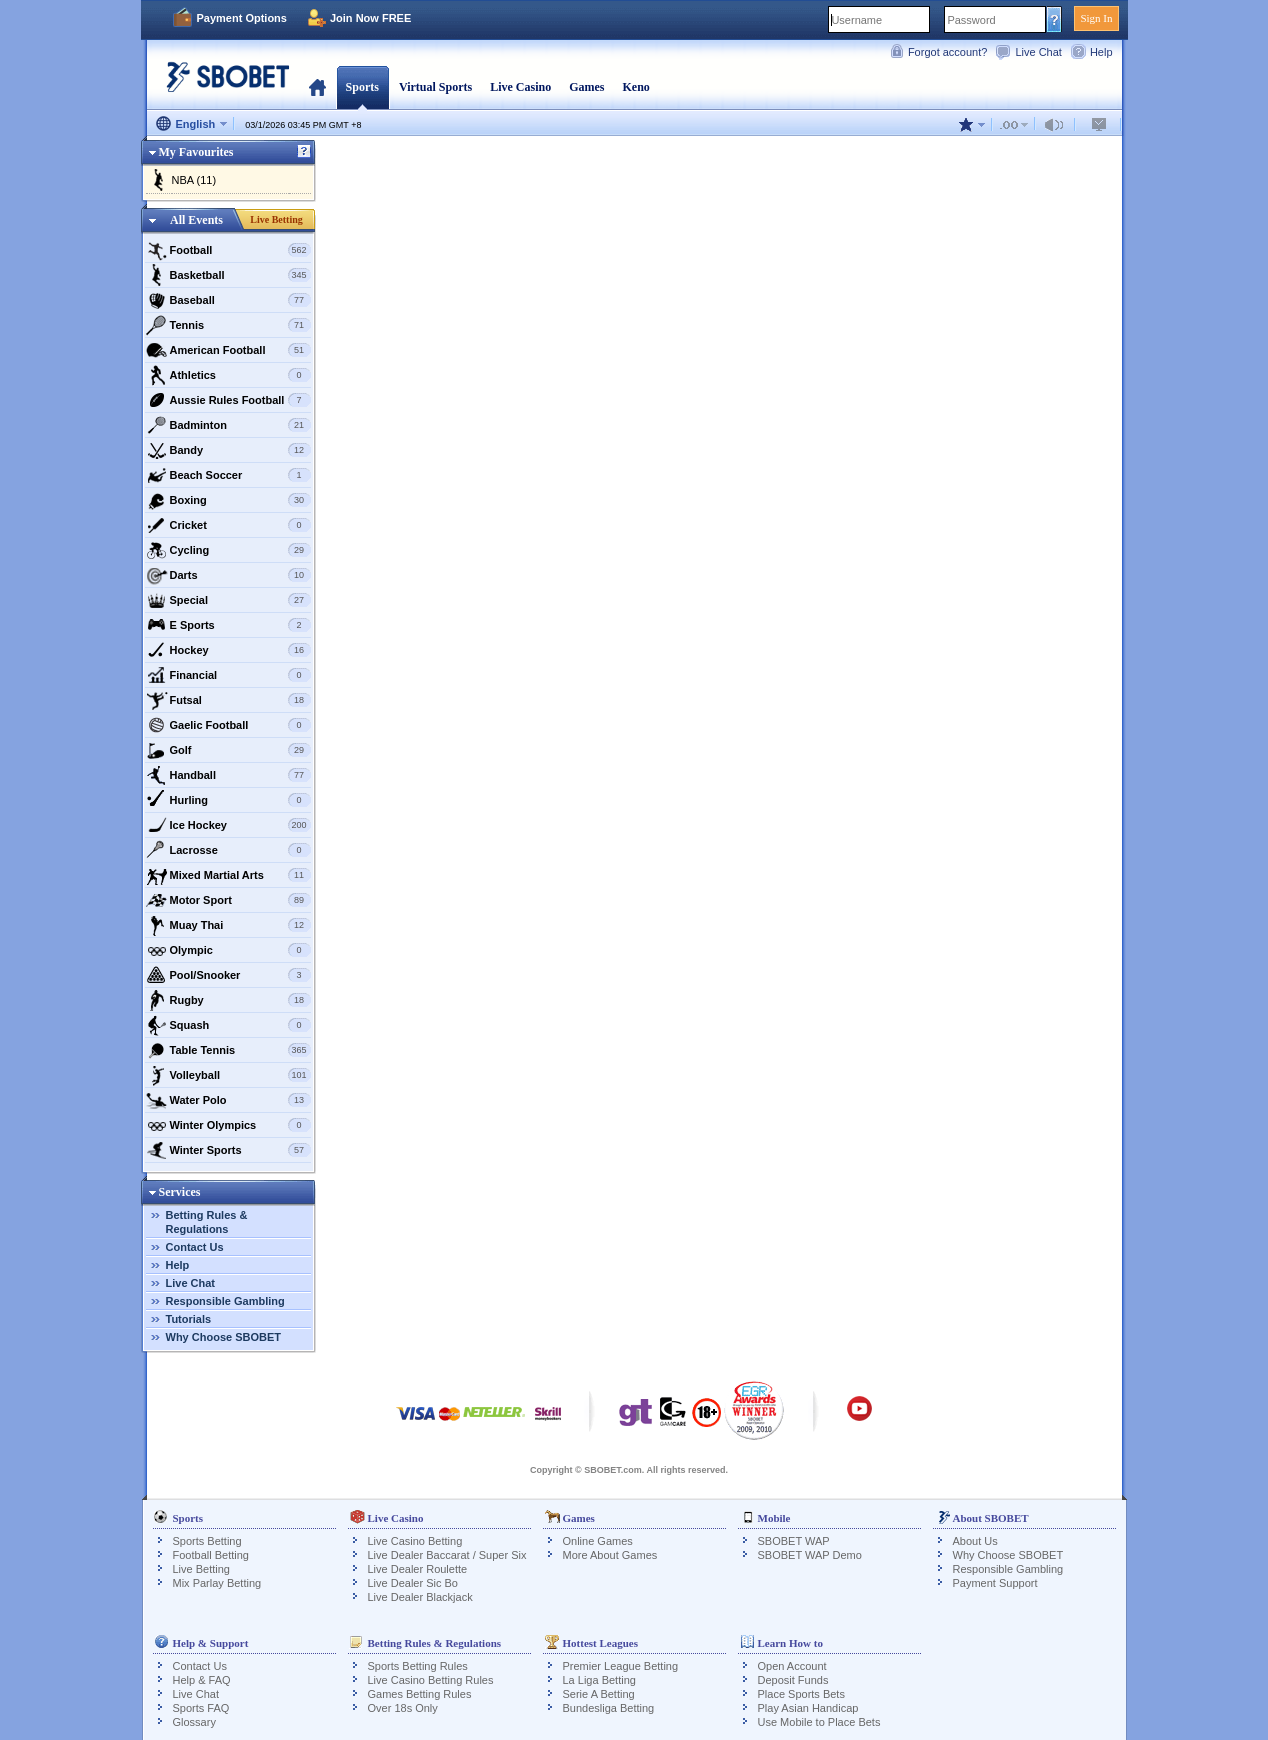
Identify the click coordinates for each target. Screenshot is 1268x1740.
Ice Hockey (228, 825)
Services (180, 1192)
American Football (228, 350)
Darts (228, 575)
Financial (228, 675)
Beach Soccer (228, 475)
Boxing (228, 500)
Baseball (228, 300)
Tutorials (189, 1319)
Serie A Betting (599, 1694)
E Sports (228, 625)
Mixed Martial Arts (228, 875)
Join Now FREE (370, 18)
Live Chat (1038, 52)
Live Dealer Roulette (418, 1569)
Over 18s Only (403, 1708)
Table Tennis (228, 1050)
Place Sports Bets (801, 1694)
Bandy (228, 450)
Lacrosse (228, 850)
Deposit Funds (793, 1680)
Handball (228, 775)
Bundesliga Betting (609, 1708)
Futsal (228, 700)
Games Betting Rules (420, 1694)
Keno (635, 87)
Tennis (228, 325)
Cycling (228, 550)
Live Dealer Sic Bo (413, 1583)
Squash (228, 1025)
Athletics (228, 375)
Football (228, 250)
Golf (228, 750)
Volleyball (228, 1075)
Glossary (194, 1722)
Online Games (598, 1541)
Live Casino (520, 87)
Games (586, 87)
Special (228, 600)
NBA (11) (194, 180)
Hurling (228, 800)
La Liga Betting (599, 1680)
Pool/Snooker (228, 975)
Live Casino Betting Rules (431, 1680)
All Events (196, 220)
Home (317, 87)
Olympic (228, 950)
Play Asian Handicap (808, 1708)
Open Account (792, 1666)
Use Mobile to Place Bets (819, 1722)
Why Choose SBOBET (224, 1337)
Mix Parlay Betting (217, 1583)
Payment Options (242, 18)
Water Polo (228, 1100)
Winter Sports (228, 1150)
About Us (975, 1541)
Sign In (1096, 18)
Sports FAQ (201, 1708)
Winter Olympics (228, 1125)
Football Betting (211, 1555)
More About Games (610, 1555)
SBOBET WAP (794, 1541)
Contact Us (195, 1247)
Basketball (228, 275)
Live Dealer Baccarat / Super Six (447, 1555)
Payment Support (995, 1583)
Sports (362, 87)
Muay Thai (228, 925)
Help (1101, 52)
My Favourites (196, 152)
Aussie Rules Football (228, 400)
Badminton (228, 425)
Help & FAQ (202, 1680)
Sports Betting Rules (418, 1666)
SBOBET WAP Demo (810, 1555)
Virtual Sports (435, 87)
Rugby (228, 1000)
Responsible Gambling (225, 1301)
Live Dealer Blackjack (420, 1597)
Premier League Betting (621, 1666)
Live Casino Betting (415, 1541)
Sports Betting (207, 1541)
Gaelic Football (228, 725)
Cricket (228, 525)
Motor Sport (228, 900)
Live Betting (276, 219)
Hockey (228, 650)
